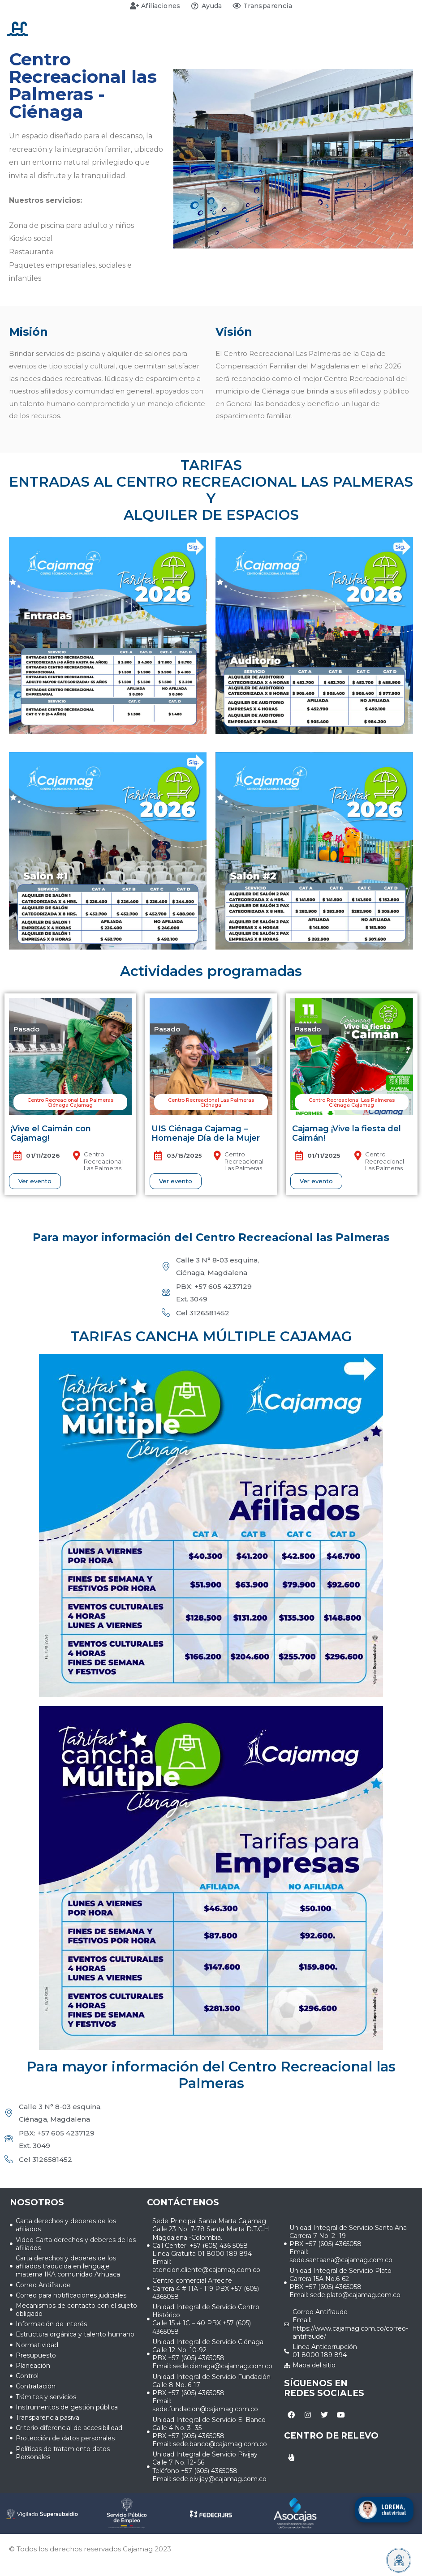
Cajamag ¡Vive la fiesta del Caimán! (346, 1133)
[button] (28, 1029)
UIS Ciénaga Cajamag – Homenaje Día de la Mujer (205, 1133)
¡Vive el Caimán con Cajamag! (51, 1133)
